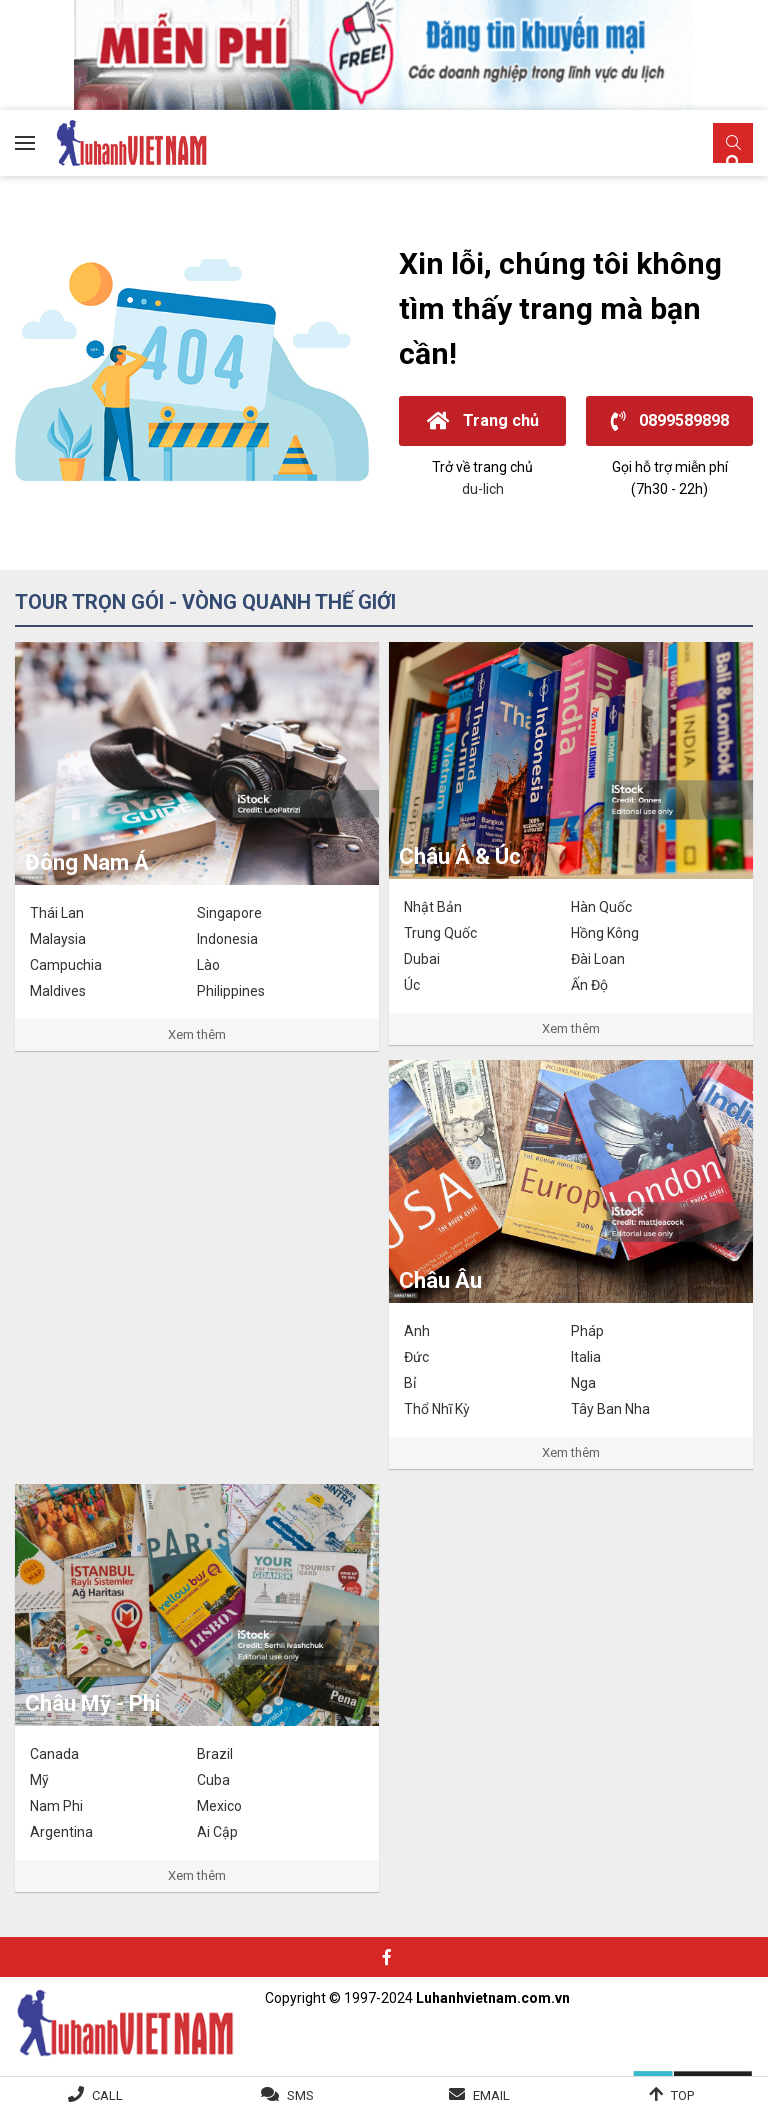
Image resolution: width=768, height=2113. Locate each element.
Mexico (219, 1806)
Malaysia (58, 939)
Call (107, 2095)
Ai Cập (217, 1832)
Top (682, 2095)
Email (491, 2095)
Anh (417, 1331)
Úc (412, 985)
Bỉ (410, 1383)
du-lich (483, 489)
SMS (300, 2095)
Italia (586, 1357)
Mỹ (39, 1780)
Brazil (215, 1754)
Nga (583, 1383)
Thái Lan (57, 913)
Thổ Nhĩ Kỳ (437, 1409)
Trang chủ (483, 420)
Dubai (422, 959)
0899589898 (670, 420)
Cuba (213, 1780)
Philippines (231, 991)
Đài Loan (598, 959)
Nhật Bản (433, 907)
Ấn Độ (589, 985)
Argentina (61, 1832)
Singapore (229, 913)
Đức (416, 1357)
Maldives (58, 991)
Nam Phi (56, 1806)
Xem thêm (197, 1034)
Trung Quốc (440, 933)
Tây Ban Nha (610, 1409)
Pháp (587, 1331)
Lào (208, 965)
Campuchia (66, 965)
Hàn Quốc (601, 907)
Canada (54, 1754)
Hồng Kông (605, 933)
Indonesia (227, 939)
